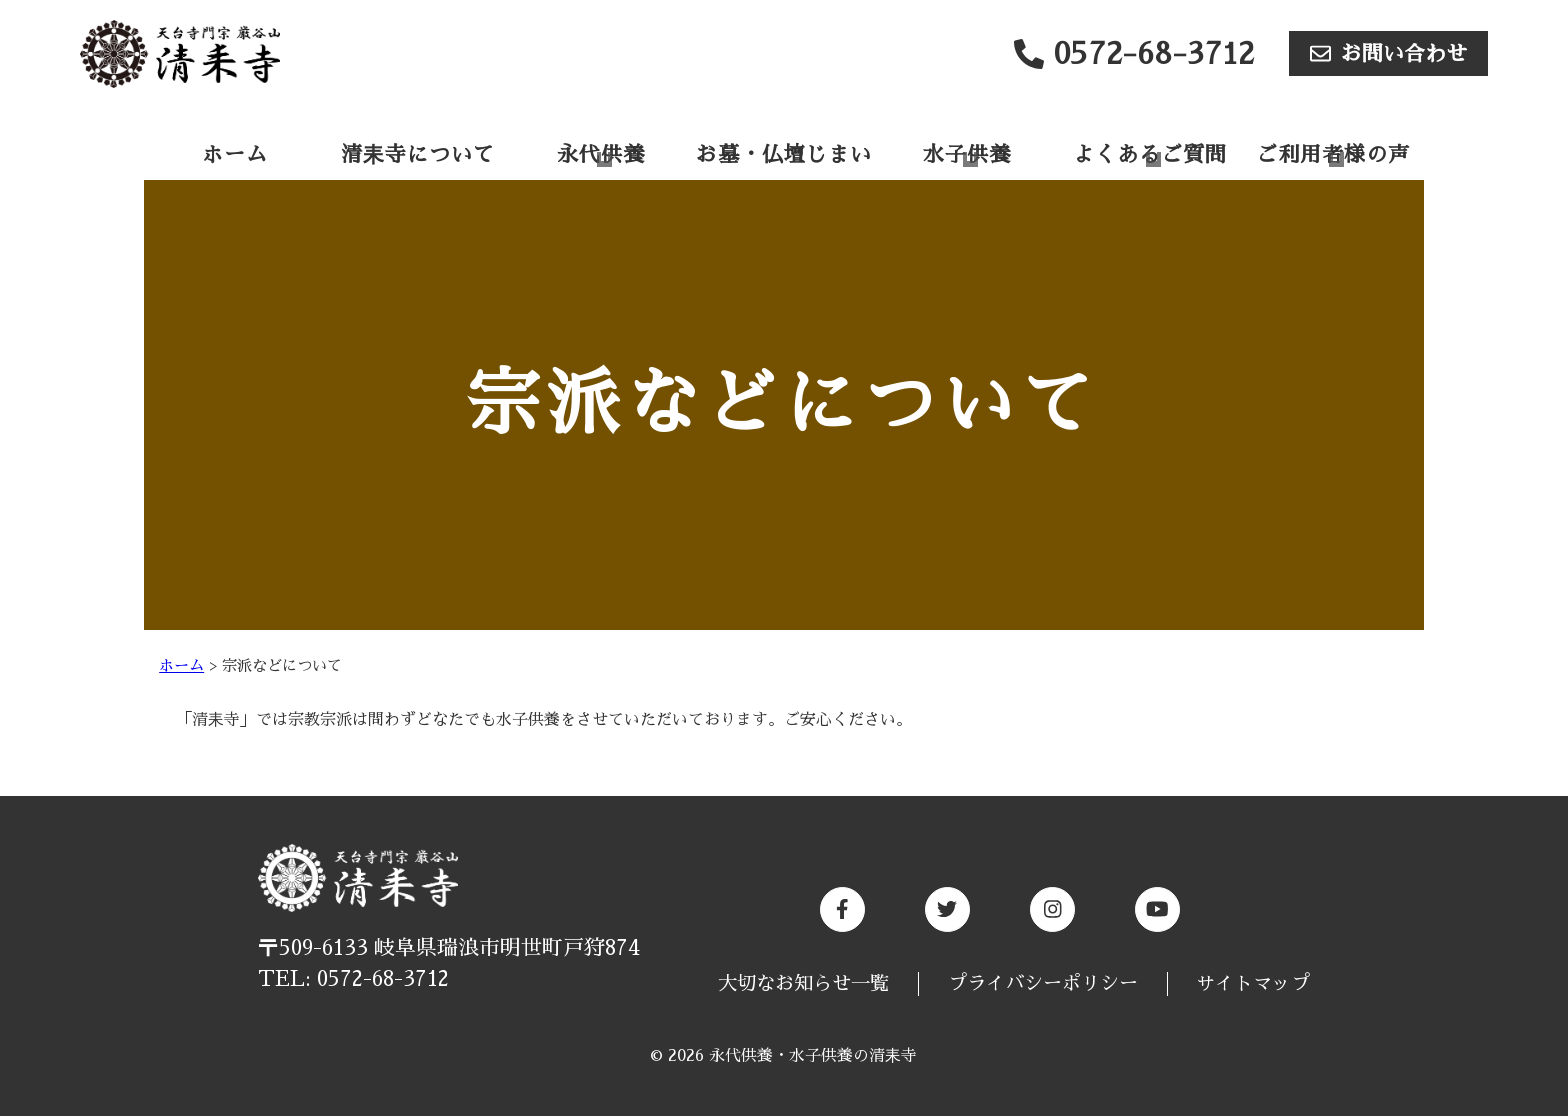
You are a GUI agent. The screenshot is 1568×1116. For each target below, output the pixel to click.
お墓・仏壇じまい (784, 154)
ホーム (235, 154)
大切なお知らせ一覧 (803, 983)
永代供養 (601, 154)
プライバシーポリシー (1043, 983)
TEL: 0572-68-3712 (353, 979)
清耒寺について (418, 154)
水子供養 (967, 154)
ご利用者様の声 (1333, 154)
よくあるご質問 (1150, 154)
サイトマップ (1253, 983)
